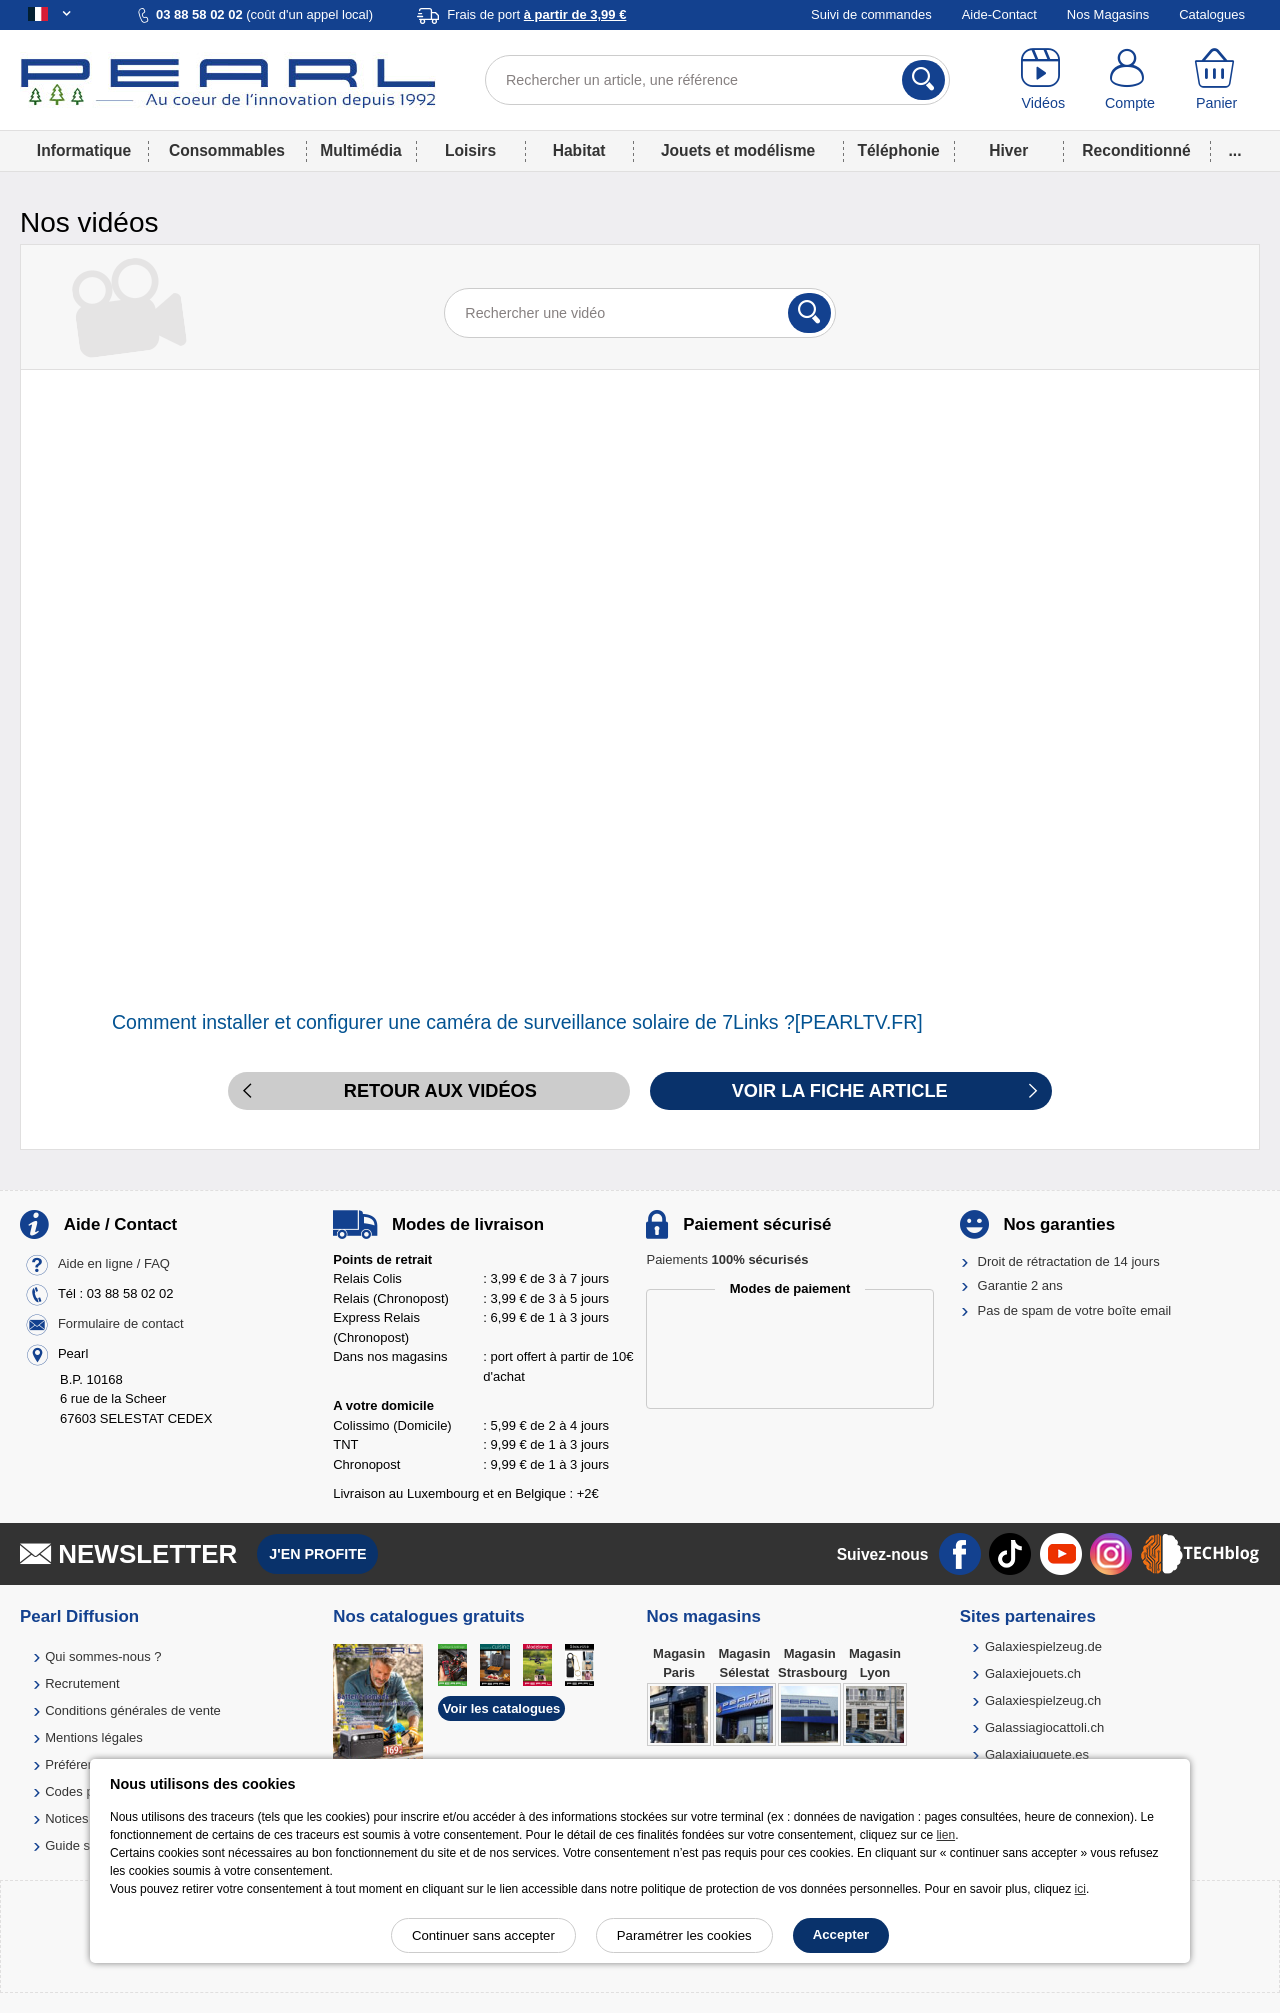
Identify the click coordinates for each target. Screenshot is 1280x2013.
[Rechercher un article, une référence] (717, 80)
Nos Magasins (1108, 14)
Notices (66, 1818)
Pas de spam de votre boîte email (1075, 1310)
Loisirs (470, 150)
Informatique (84, 150)
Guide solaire (83, 1845)
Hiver (1008, 150)
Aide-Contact (999, 14)
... (1235, 150)
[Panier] (1216, 80)
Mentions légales (94, 1737)
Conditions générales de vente (133, 1710)
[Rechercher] (923, 80)
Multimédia (360, 150)
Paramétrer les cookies (684, 1935)
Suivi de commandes (871, 14)
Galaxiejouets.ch (1033, 1673)
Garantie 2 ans (1020, 1285)
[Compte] (1130, 80)
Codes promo (84, 1791)
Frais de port (536, 14)
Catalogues (1212, 14)
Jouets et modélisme (738, 150)
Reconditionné (1136, 150)
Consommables (227, 150)
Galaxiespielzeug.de (1043, 1646)
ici (1080, 1889)
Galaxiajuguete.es (1037, 1754)
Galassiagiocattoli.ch (1044, 1727)
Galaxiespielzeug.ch (1043, 1700)
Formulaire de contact (121, 1323)
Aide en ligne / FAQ (114, 1263)
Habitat (579, 150)
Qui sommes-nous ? (103, 1656)
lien (945, 1835)
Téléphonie (898, 150)
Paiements (727, 1259)
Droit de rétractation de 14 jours (1069, 1261)
